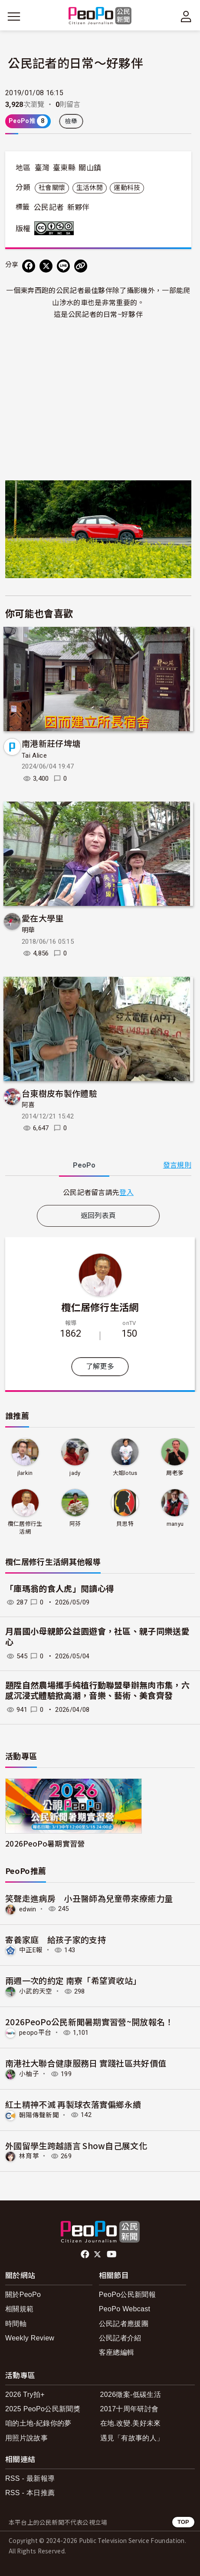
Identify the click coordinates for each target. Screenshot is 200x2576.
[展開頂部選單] (186, 16)
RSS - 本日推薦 (30, 2492)
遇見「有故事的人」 (132, 2438)
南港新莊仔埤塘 (51, 743)
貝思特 (125, 1524)
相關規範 (19, 2309)
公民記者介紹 (120, 2338)
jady (74, 1473)
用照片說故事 (26, 2438)
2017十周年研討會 (129, 2409)
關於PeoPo (23, 2294)
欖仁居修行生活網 (100, 1307)
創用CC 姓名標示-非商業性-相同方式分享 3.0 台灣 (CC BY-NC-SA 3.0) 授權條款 (56, 228)
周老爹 (175, 1473)
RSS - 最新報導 (30, 2478)
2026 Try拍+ (25, 2394)
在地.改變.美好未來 (130, 2423)
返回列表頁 (98, 1215)
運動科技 (127, 188)
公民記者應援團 (123, 2323)
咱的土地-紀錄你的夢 (38, 2423)
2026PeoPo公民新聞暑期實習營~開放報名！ (89, 2021)
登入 (126, 1192)
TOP (183, 2522)
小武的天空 (35, 1991)
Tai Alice (34, 755)
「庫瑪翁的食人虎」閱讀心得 (59, 1589)
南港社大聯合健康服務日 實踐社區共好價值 (85, 2063)
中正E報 (31, 1950)
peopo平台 (35, 2033)
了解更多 (100, 1366)
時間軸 (15, 2323)
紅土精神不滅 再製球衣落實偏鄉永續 (73, 2104)
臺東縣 (64, 167)
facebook (86, 2254)
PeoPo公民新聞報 (127, 2294)
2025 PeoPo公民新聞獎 (42, 2409)
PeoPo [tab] (84, 1165)
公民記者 (49, 207)
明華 (28, 930)
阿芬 (75, 1524)
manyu (175, 1524)
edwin (27, 1909)
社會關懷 (52, 188)
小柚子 (29, 2074)
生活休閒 (89, 188)
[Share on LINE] (63, 266)
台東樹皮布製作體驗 (59, 1093)
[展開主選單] (14, 16)
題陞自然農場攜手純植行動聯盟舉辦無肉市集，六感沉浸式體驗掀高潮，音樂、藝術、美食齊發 (97, 1691)
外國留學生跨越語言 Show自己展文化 (76, 2145)
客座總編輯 (116, 2352)
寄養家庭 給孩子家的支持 (55, 1939)
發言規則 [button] (177, 1165)
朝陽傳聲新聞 (39, 2115)
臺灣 (42, 167)
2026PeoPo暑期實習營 (45, 1843)
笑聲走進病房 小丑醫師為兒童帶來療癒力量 (89, 1898)
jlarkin (25, 1473)
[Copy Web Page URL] (80, 266)
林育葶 (29, 2156)
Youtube (112, 2254)
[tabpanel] (98, 1192)
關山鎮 (90, 167)
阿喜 (28, 1105)
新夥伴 (78, 207)
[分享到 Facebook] (28, 266)
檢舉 (71, 121)
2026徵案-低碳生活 (130, 2394)
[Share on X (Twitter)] (45, 266)
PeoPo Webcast (125, 2309)
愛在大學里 (43, 918)
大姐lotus (125, 1473)
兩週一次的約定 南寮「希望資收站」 (73, 1980)
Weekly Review (29, 2338)
